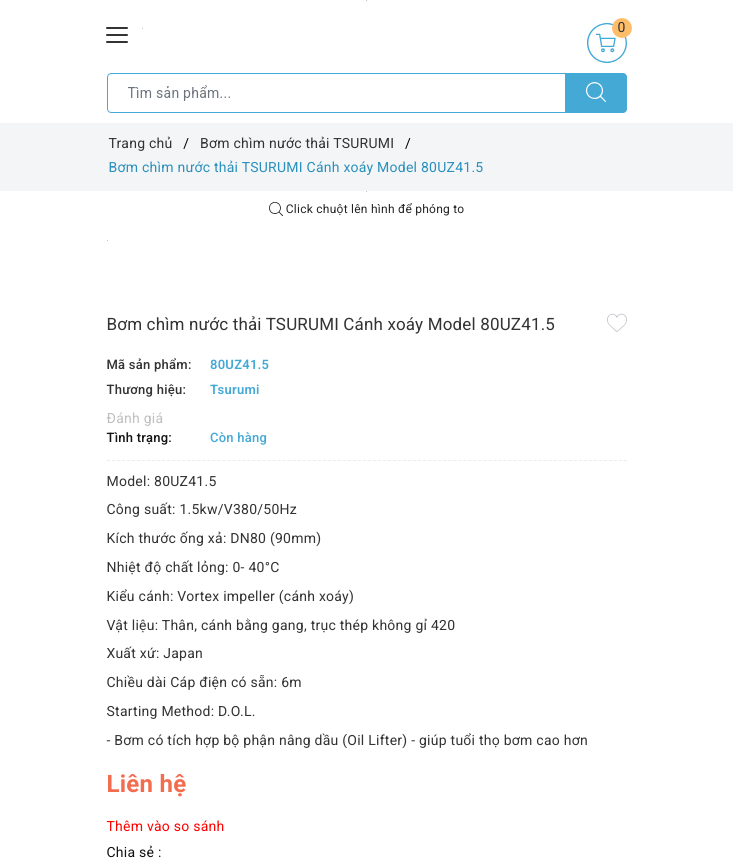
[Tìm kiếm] (596, 93)
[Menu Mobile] (118, 32)
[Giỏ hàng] (607, 43)
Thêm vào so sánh (166, 827)
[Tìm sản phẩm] (336, 93)
